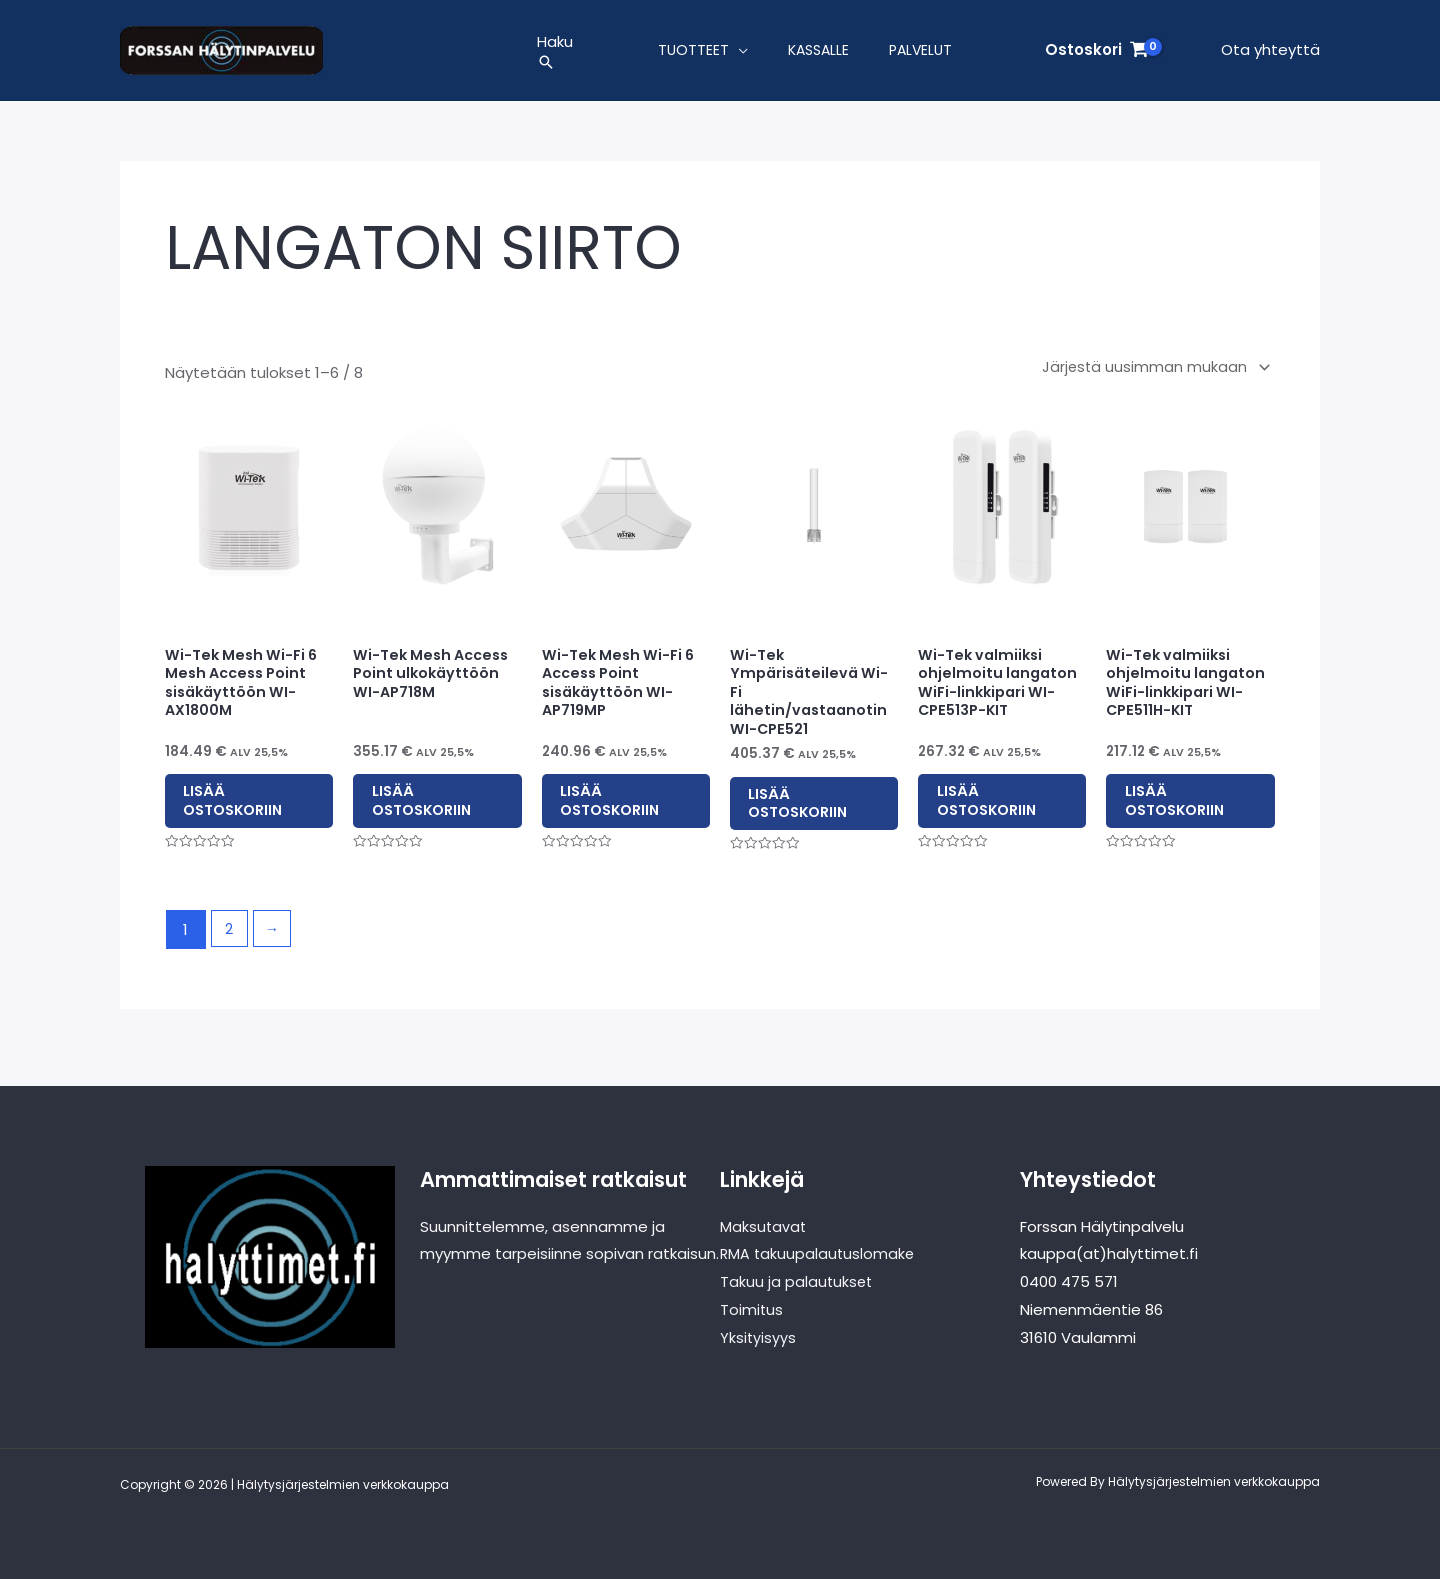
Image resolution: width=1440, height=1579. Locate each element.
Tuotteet (693, 54)
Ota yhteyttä (1270, 53)
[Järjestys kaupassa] (1150, 374)
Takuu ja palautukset (797, 1282)
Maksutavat (764, 1226)
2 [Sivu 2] (230, 947)
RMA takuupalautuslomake (819, 1254)
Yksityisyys (758, 1337)
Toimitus (752, 1309)
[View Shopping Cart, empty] (1096, 54)
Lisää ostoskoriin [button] (249, 810)
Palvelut (920, 54)
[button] (555, 66)
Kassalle (818, 54)
